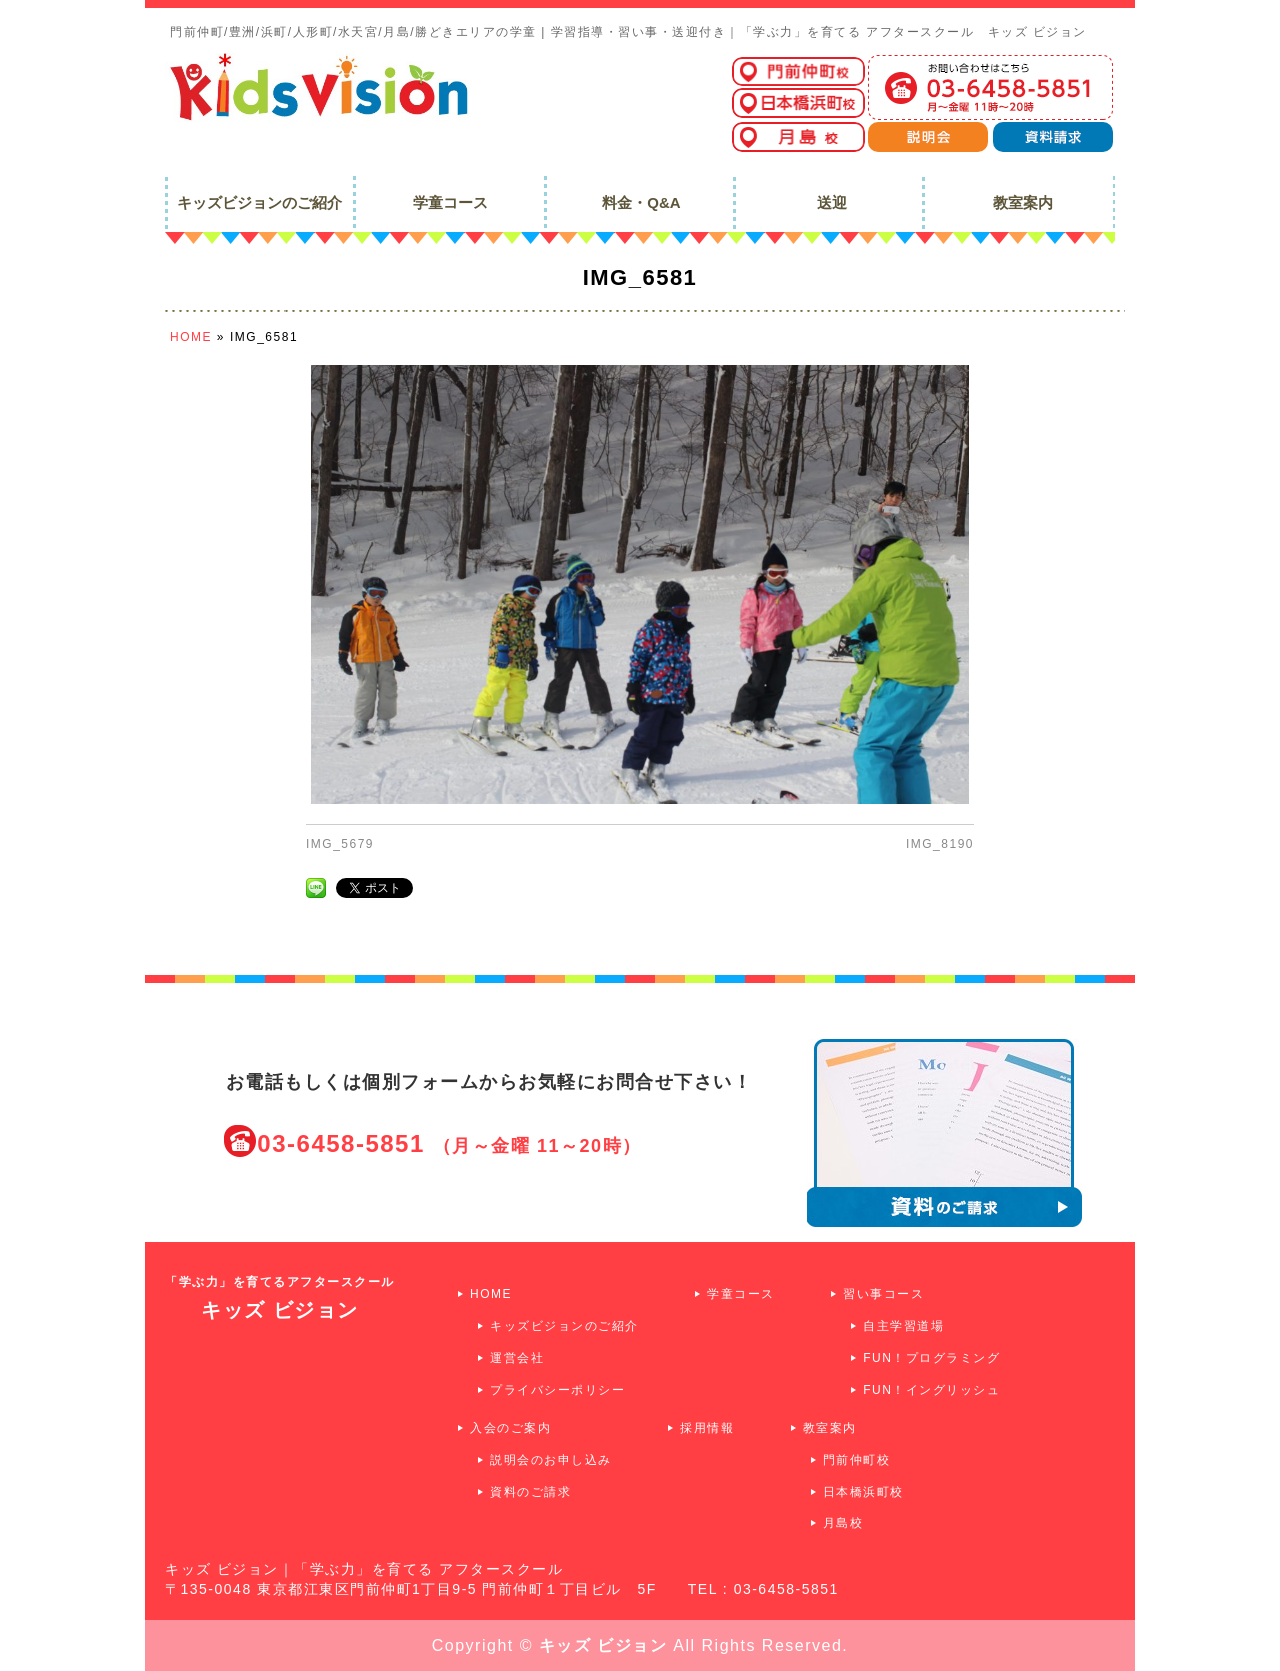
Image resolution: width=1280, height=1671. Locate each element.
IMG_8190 (940, 844)
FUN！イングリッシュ (931, 1390)
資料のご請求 (530, 1492)
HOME (491, 1294)
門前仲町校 (857, 1460)
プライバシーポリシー (557, 1390)
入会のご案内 (510, 1428)
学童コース (741, 1294)
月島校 (843, 1523)
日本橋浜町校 (863, 1492)
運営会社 (517, 1358)
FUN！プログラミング (931, 1358)
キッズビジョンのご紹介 (564, 1326)
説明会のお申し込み (551, 1460)
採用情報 (707, 1428)
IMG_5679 (340, 844)
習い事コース (883, 1294)
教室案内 (830, 1428)
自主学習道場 (903, 1326)
